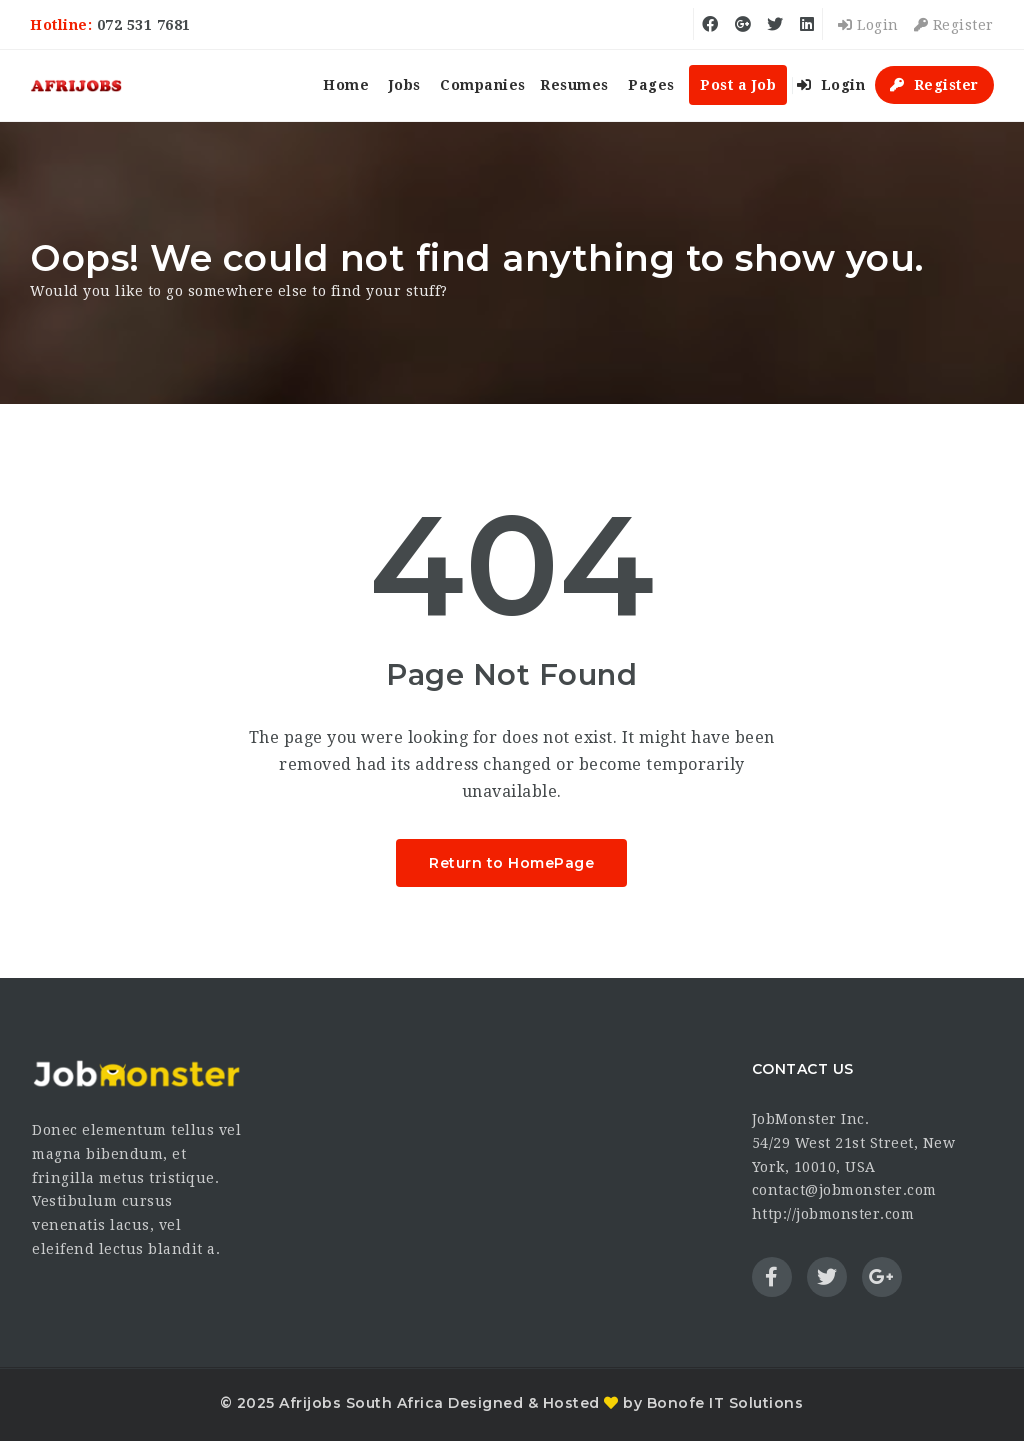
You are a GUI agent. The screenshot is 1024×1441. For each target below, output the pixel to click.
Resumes (574, 85)
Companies (483, 85)
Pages (651, 85)
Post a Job (738, 85)
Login (868, 25)
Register (954, 25)
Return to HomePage (511, 863)
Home (346, 85)
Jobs (405, 85)
